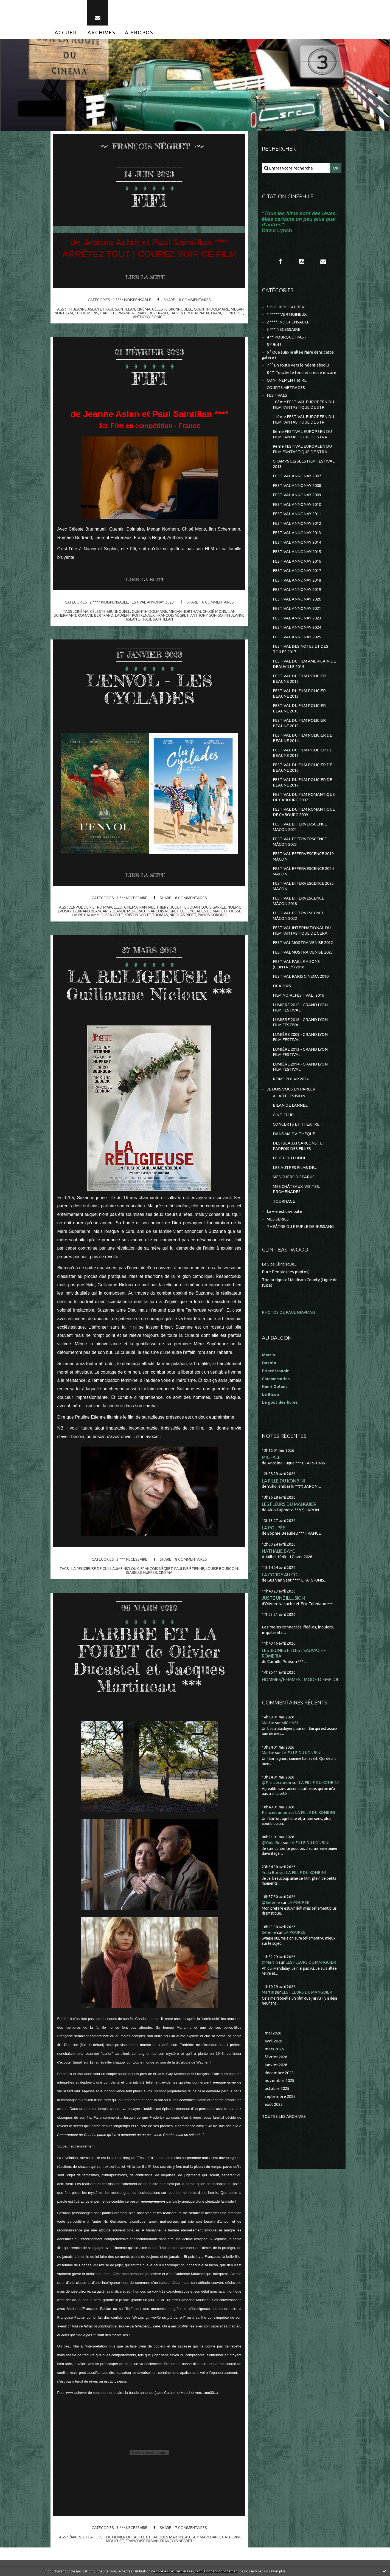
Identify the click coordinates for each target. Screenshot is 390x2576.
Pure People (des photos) (286, 1271)
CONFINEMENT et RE (287, 380)
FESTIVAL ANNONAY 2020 (297, 599)
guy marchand (206, 2537)
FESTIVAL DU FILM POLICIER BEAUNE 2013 (299, 693)
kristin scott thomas (146, 915)
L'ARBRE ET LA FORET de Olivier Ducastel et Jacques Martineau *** (149, 1660)
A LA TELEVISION (289, 1095)
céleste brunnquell (172, 309)
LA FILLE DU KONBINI (283, 1480)
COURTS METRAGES (286, 387)
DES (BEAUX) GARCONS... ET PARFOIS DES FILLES (299, 1146)
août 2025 (274, 2104)
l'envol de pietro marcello (95, 907)
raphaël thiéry (154, 907)
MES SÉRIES (278, 1219)
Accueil (66, 32)
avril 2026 (273, 2041)
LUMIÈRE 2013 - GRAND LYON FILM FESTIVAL (300, 1052)
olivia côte (111, 915)
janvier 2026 (276, 2064)
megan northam (185, 611)
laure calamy (85, 915)
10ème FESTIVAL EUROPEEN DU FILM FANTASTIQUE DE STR (303, 404)
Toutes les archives (284, 2116)
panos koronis (212, 915)
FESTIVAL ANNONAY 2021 (297, 608)
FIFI (149, 200)
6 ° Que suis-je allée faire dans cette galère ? (298, 355)
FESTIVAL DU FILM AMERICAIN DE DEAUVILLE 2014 (304, 664)
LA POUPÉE (273, 1527)
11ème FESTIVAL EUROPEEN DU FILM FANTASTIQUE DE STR (303, 419)
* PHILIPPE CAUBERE (287, 307)
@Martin (270, 1962)
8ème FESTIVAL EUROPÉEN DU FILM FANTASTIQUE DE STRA (302, 434)
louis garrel (213, 907)
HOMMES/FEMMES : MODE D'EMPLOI (300, 1679)
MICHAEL (271, 1457)
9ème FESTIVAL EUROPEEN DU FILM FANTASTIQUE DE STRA (302, 449)
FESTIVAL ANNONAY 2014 (297, 542)
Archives (102, 32)
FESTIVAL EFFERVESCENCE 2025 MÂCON (303, 886)
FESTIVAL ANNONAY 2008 (297, 485)
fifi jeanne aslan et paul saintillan (101, 309)
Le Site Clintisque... (279, 1264)
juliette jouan (185, 907)
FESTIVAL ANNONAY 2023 (152, 602)
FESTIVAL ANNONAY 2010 (297, 504)
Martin (268, 1722)
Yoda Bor (270, 1872)
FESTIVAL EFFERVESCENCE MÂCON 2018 (298, 901)
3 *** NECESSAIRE (131, 898)
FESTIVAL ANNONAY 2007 (297, 476)
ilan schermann (115, 313)
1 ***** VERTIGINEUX (287, 314)
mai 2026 (273, 2033)
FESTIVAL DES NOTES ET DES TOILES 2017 (300, 649)
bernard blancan (90, 911)
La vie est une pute (284, 1211)
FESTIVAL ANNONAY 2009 (297, 494)
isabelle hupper (141, 1572)
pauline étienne (189, 1568)
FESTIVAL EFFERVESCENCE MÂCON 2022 (298, 916)
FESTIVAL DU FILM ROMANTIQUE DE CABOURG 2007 (304, 797)
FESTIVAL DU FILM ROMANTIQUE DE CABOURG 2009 (304, 812)
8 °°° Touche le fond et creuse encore (301, 372)
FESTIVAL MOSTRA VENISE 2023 (303, 952)
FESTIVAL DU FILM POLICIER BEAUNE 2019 (299, 723)
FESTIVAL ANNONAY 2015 (297, 551)
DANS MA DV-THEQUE (294, 1133)
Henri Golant (274, 1386)
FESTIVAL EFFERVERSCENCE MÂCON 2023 (300, 841)
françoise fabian (142, 2541)
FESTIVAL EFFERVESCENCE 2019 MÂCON (303, 856)
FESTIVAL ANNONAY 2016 (297, 561)
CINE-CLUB (283, 1114)
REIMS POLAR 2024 (290, 1078)
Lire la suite (145, 277)
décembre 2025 (279, 2072)
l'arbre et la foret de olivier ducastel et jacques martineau (129, 2537)
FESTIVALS (277, 395)
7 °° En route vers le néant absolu (298, 365)
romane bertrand (150, 313)
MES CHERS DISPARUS (294, 1176)
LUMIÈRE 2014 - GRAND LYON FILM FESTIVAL (300, 1067)
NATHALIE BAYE (278, 1551)
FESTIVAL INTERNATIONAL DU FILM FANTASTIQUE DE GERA (302, 930)
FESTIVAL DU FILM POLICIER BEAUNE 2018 (299, 708)
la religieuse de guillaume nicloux (105, 1568)
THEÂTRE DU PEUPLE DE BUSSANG (300, 1226)
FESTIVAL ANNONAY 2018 (297, 580)
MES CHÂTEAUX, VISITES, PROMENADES (296, 1189)
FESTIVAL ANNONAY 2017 (297, 570)
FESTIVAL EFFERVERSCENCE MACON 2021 (300, 827)
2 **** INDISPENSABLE (131, 300)
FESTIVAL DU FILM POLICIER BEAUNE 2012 (299, 678)
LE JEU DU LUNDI (289, 1157)
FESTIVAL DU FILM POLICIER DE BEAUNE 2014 (302, 738)
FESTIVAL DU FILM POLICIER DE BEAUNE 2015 (302, 753)
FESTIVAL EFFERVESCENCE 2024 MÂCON (303, 871)
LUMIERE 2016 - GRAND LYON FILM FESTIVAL (300, 1022)
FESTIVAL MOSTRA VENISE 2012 (303, 942)
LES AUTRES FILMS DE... (295, 1167)
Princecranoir (275, 1812)
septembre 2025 (280, 2096)
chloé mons (86, 313)
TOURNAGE (284, 1201)
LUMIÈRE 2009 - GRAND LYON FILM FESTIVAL (300, 1037)
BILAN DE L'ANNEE (290, 1105)
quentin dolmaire (211, 309)
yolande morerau (127, 911)
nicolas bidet (183, 915)
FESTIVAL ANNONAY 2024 (297, 627)
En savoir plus (274, 2571)
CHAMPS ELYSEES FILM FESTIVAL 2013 (304, 464)
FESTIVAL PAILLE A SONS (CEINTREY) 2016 (296, 964)
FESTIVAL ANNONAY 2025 (297, 637)
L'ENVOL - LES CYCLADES (149, 689)
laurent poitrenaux (189, 313)
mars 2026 (274, 2049)
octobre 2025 (277, 2088)
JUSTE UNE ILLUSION (283, 1597)
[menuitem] (66, 32)
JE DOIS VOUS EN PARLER (291, 1089)
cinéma (143, 309)
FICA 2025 (282, 985)
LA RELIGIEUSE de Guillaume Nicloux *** (149, 985)
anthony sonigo (149, 317)
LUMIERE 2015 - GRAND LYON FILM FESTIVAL (300, 1007)
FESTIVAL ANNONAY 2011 (297, 513)
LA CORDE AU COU (281, 1574)
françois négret (227, 313)
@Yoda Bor (272, 1842)
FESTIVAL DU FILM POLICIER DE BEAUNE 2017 (302, 782)
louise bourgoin (222, 1568)
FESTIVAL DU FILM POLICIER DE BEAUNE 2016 (302, 767)
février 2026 (276, 2056)
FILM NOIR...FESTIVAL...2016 (298, 995)
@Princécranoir (276, 1782)
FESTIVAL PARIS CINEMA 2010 (301, 976)
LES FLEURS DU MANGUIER (289, 1504)
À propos (139, 32)
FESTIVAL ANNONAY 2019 (297, 589)
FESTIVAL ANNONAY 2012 (297, 523)
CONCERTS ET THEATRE (296, 1124)
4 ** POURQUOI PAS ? (287, 337)
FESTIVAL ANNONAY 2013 (297, 532)
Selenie (269, 1932)
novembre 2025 (279, 2080)
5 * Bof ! (274, 344)
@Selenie (271, 1902)
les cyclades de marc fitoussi (210, 911)
